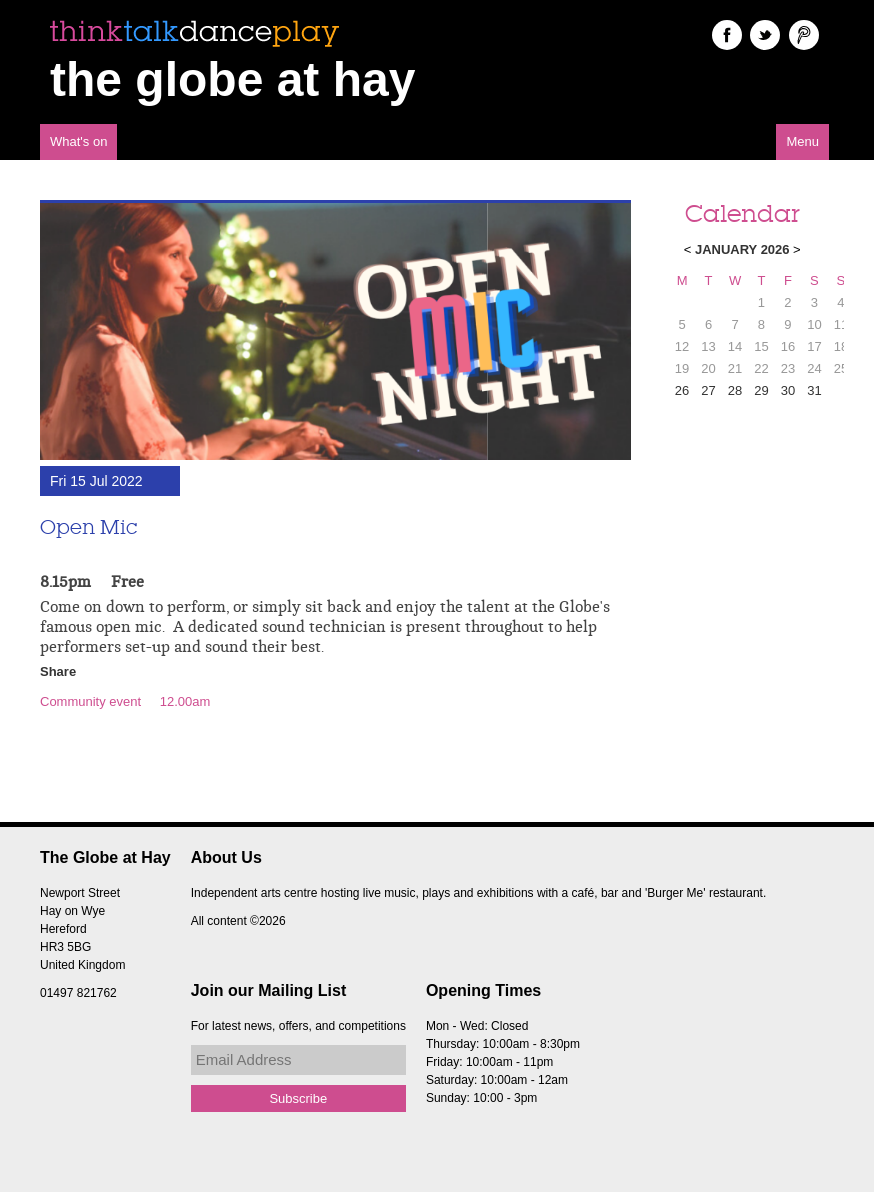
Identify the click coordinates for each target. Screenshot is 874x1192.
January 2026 (742, 249)
